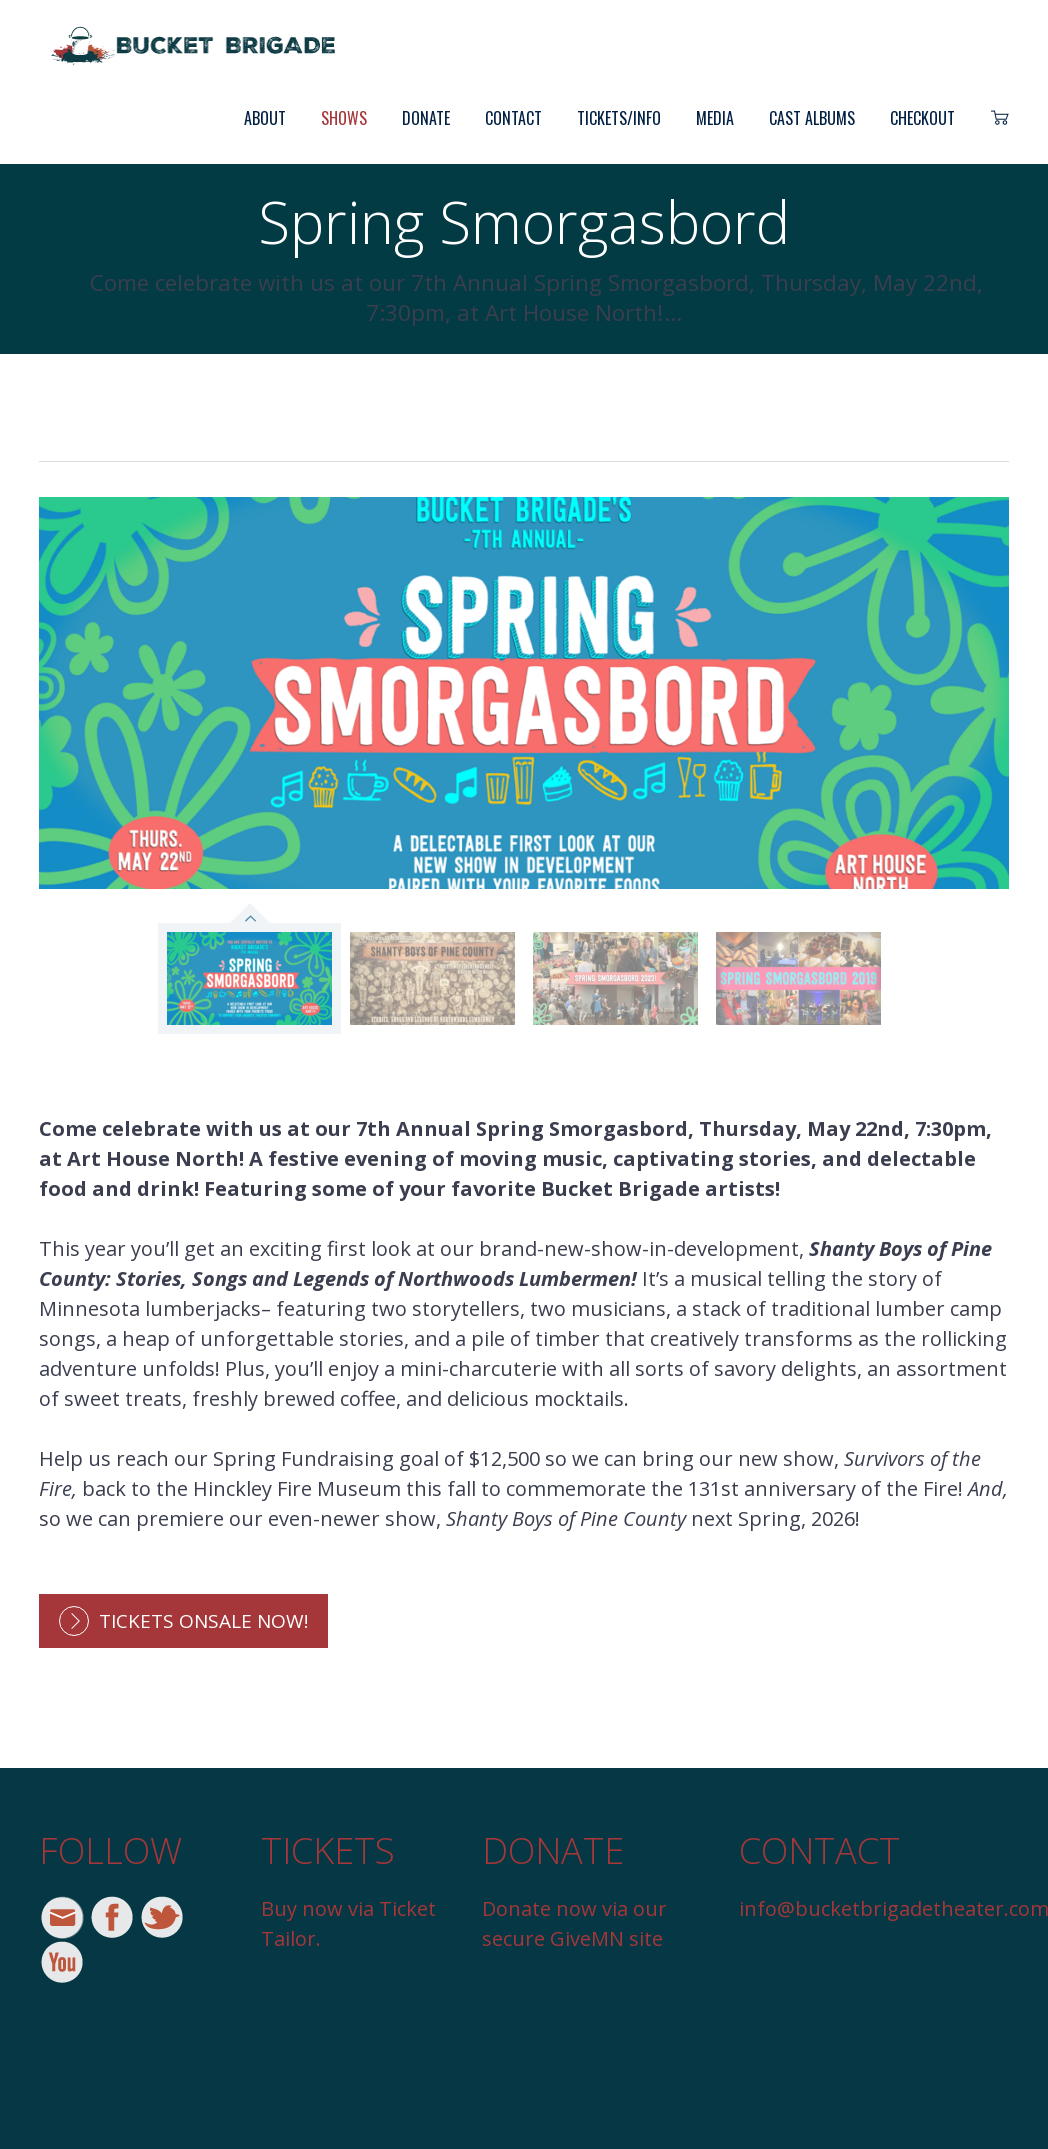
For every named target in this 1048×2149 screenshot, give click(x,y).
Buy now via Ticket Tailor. (348, 1923)
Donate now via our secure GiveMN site (574, 1923)
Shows (344, 118)
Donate (426, 118)
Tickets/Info (619, 118)
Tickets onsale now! (203, 1621)
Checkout (922, 118)
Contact (513, 118)
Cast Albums (812, 118)
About (265, 118)
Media (715, 118)
